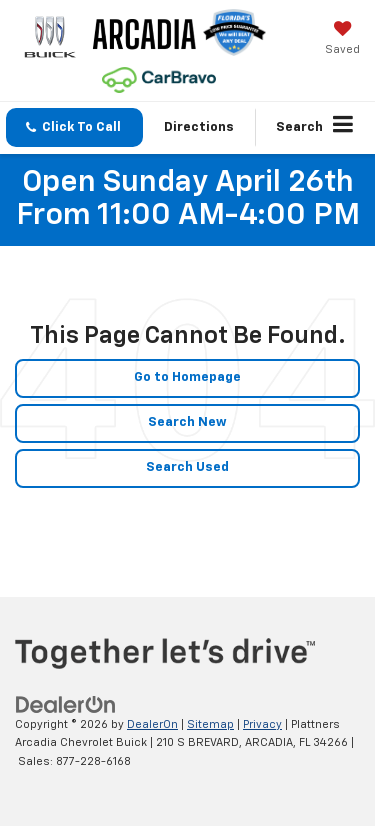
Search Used (187, 467)
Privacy (262, 724)
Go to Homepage (187, 377)
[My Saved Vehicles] (342, 40)
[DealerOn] (66, 704)
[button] (74, 127)
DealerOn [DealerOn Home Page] (152, 724)
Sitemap (210, 724)
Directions (199, 127)
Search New (187, 422)
